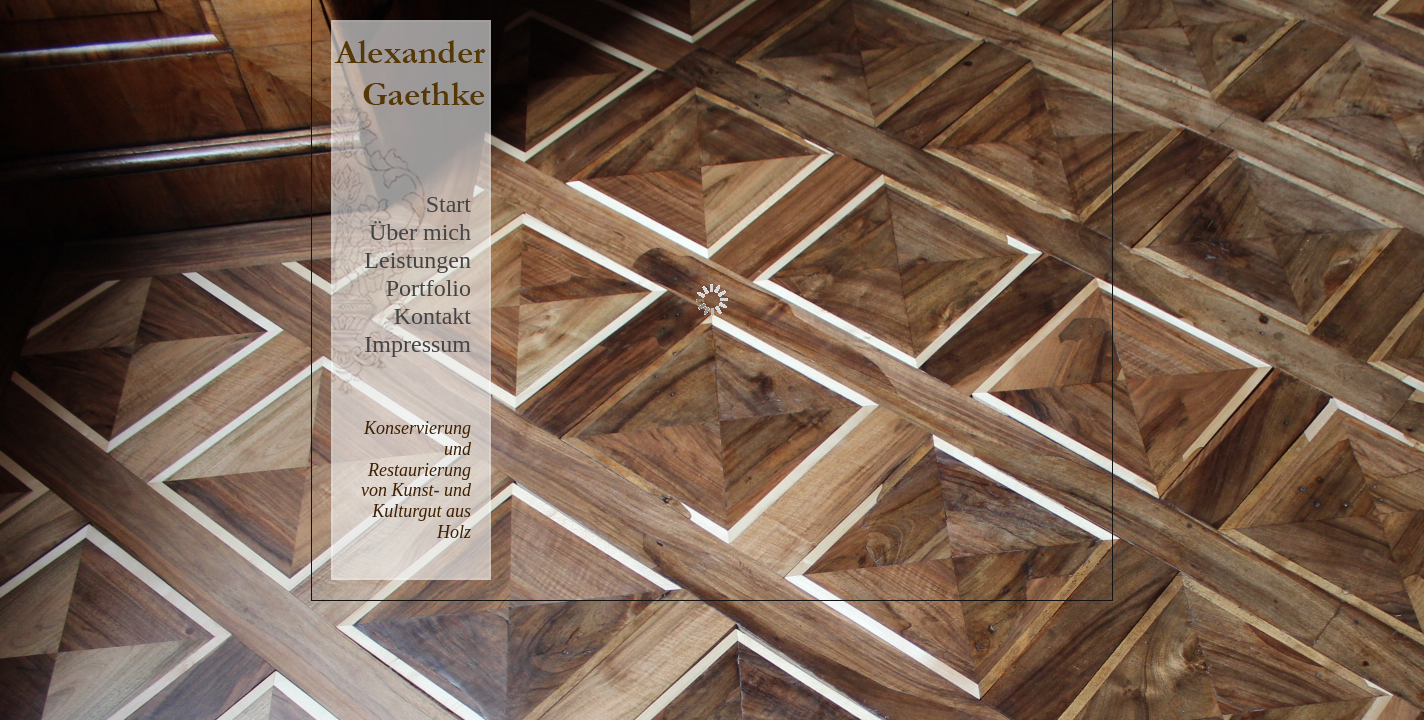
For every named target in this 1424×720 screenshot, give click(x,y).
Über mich (420, 232)
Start (448, 204)
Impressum (417, 344)
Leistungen (417, 260)
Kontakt (432, 316)
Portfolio (428, 288)
